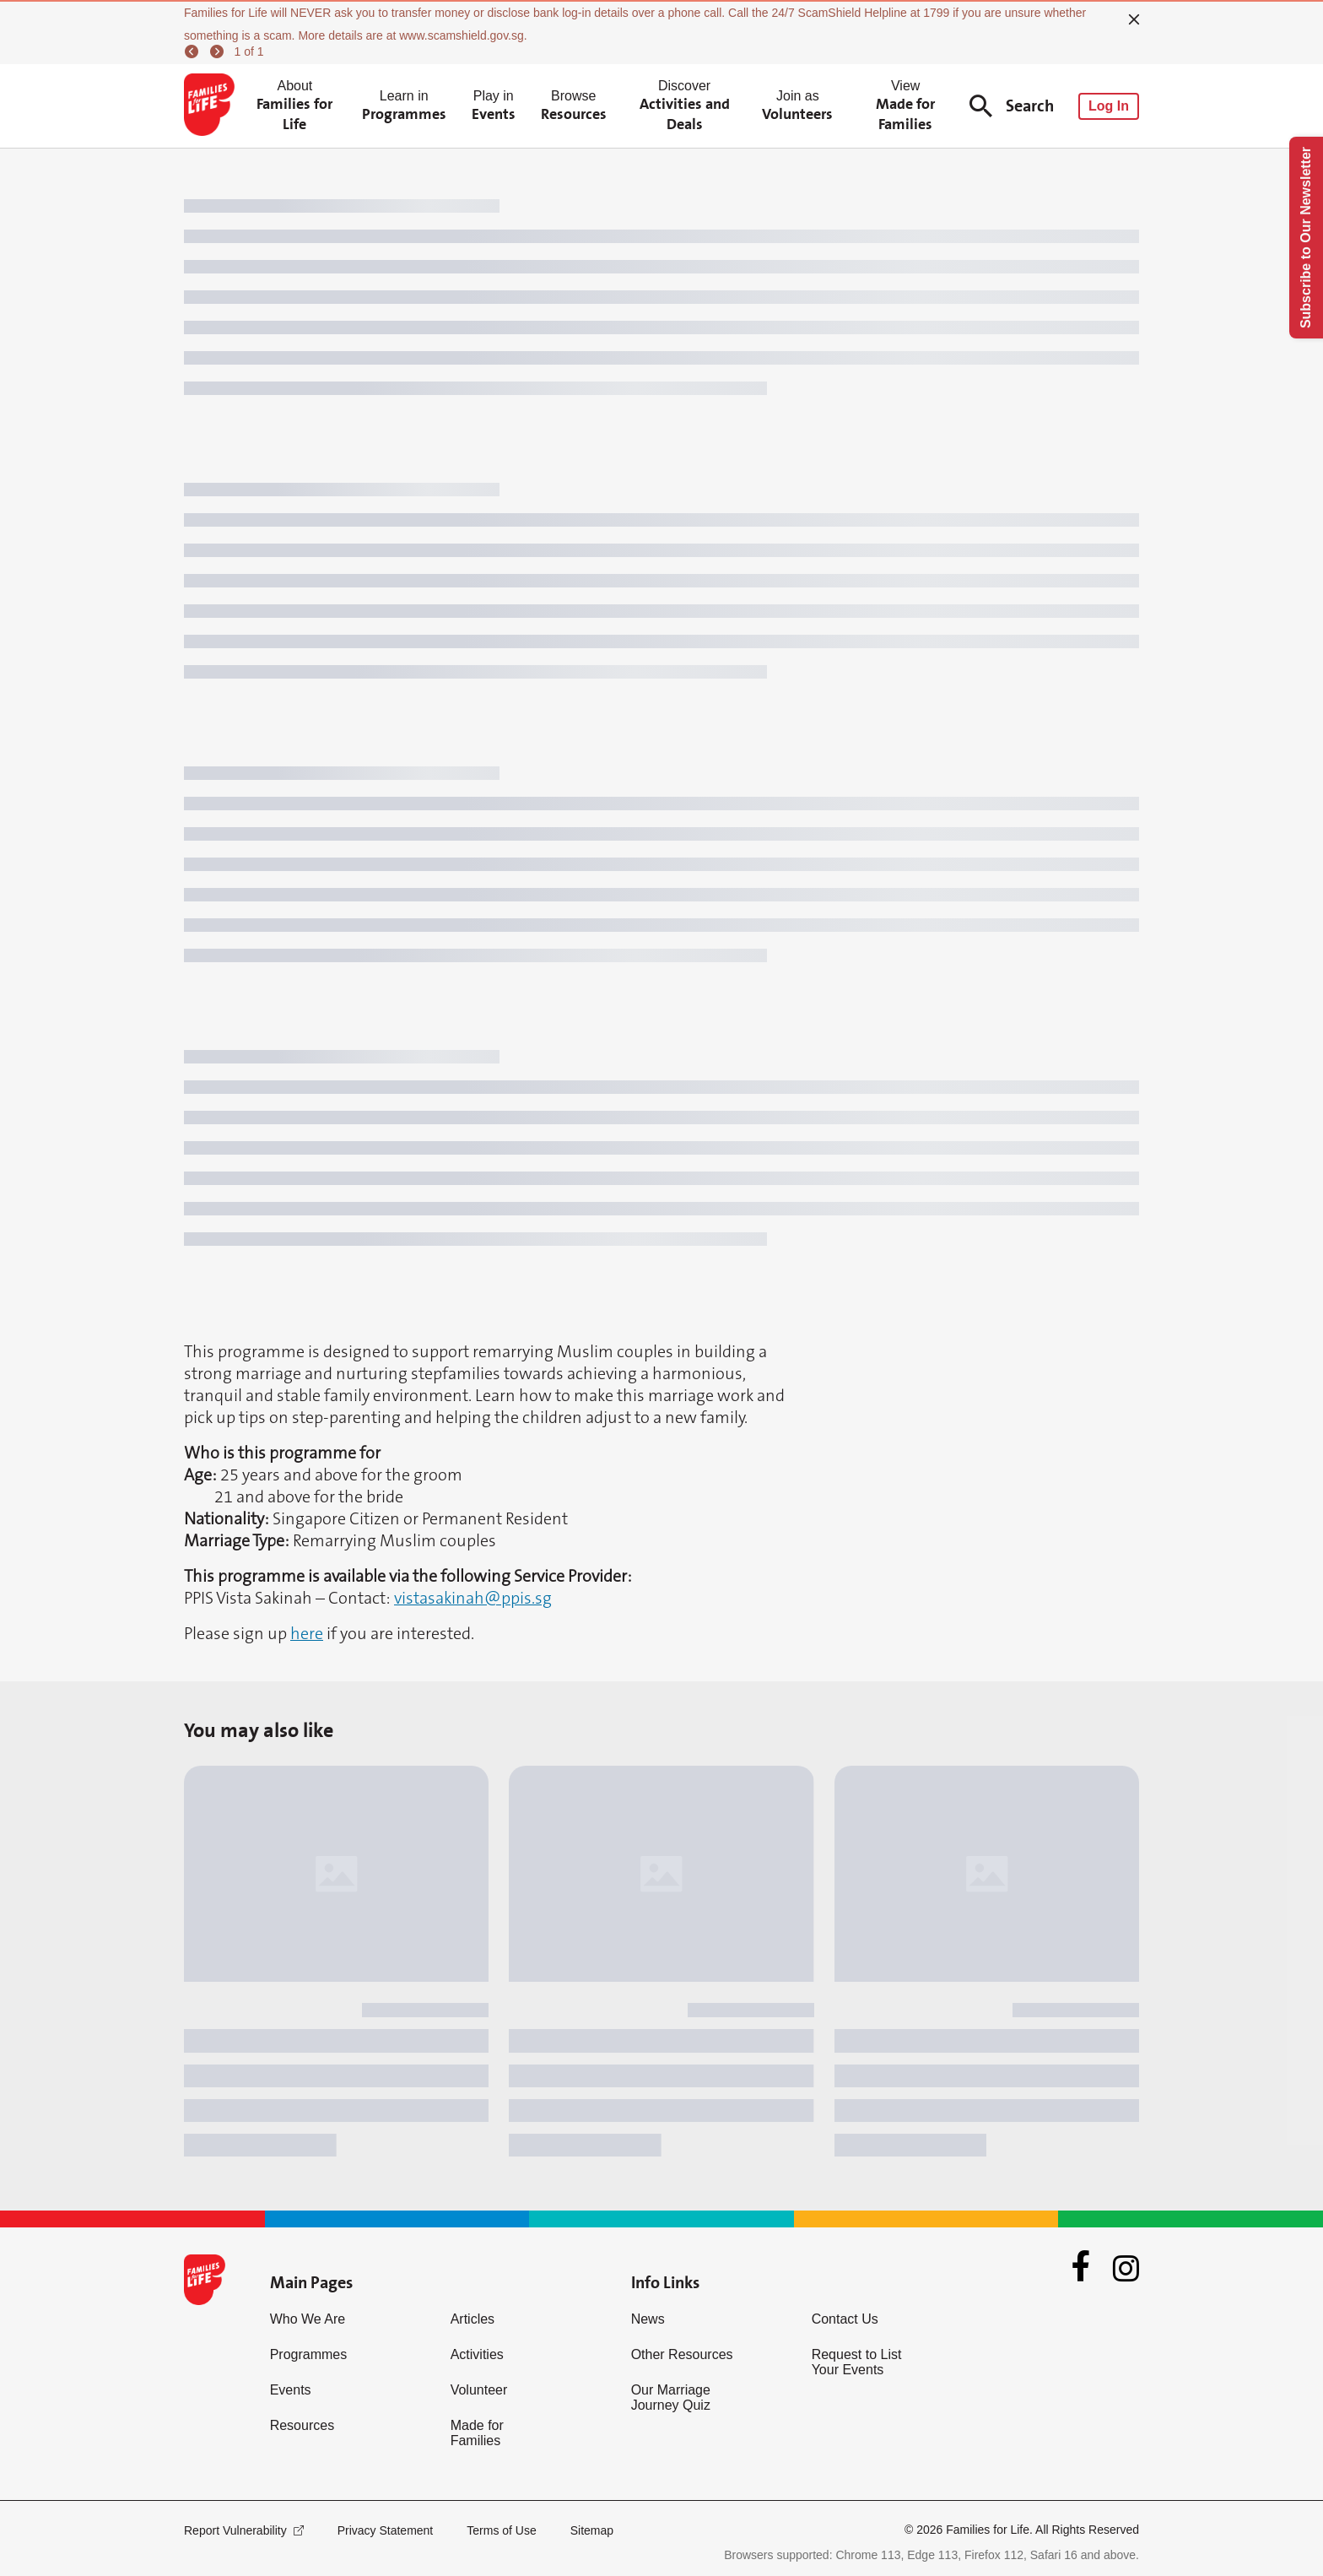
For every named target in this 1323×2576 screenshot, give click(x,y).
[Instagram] (1126, 2268)
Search (1011, 106)
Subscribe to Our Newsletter (1306, 237)
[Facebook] (1081, 2267)
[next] (219, 51)
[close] (1134, 19)
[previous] (194, 51)
